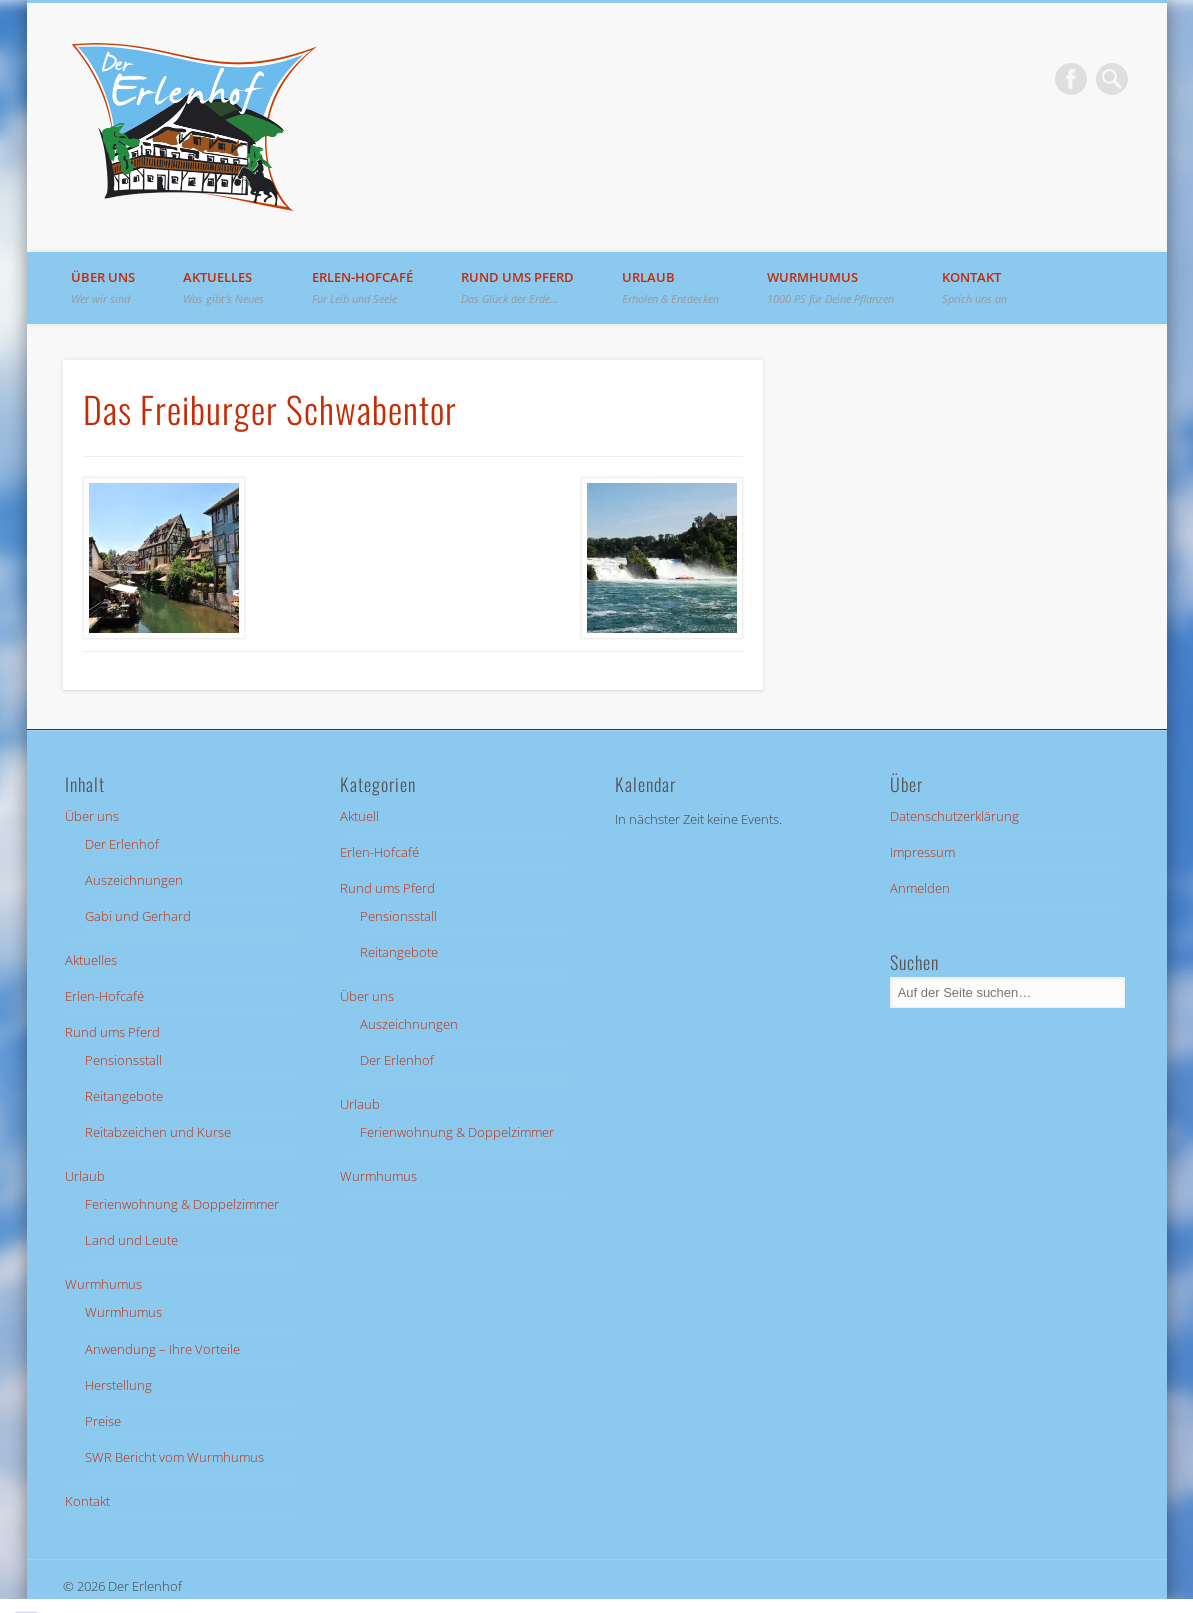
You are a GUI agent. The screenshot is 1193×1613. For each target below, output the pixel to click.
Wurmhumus (830, 287)
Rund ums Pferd (517, 287)
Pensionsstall (123, 1060)
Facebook (1071, 79)
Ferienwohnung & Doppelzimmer (182, 1204)
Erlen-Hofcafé (362, 287)
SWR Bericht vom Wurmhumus (174, 1457)
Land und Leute (131, 1240)
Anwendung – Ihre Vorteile (162, 1349)
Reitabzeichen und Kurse (158, 1132)
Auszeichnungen (134, 880)
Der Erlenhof (122, 844)
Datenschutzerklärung (954, 816)
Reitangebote (124, 1096)
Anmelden (920, 888)
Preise (103, 1421)
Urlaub (670, 287)
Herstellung (118, 1385)
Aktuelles (223, 287)
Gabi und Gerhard (138, 916)
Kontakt (974, 287)
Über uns (103, 287)
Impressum (922, 852)
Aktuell (359, 816)
